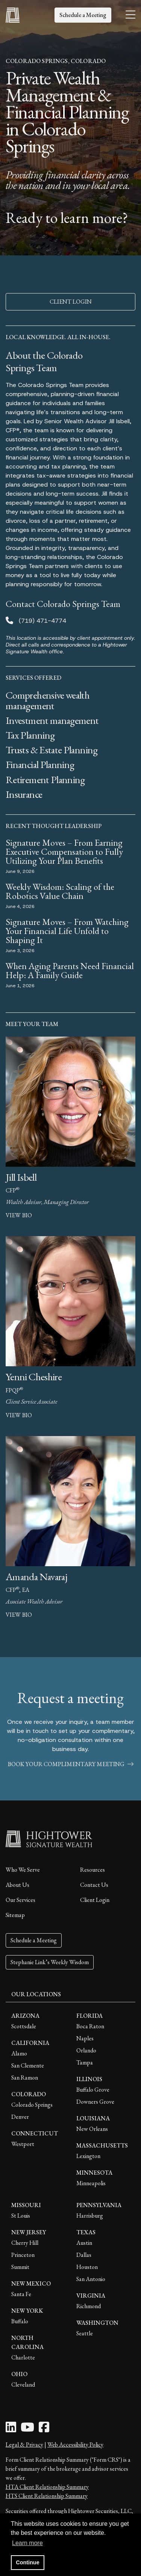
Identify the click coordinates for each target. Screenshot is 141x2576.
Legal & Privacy (24, 2445)
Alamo (19, 2053)
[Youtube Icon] (27, 2429)
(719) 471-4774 (42, 621)
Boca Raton (90, 2026)
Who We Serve (23, 1870)
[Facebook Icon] (44, 2429)
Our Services (20, 1900)
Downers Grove (95, 2102)
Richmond (88, 2306)
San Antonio (90, 2279)
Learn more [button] (27, 2543)
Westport (22, 2144)
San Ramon (24, 2077)
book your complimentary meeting (70, 1764)
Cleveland (23, 2385)
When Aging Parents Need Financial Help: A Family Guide (70, 970)
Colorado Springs (32, 2105)
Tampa (84, 2062)
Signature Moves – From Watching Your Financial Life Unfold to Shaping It (67, 931)
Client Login (94, 1900)
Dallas (83, 2255)
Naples (85, 2038)
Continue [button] (27, 2562)
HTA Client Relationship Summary (47, 2487)
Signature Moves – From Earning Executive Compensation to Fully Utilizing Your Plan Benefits (64, 851)
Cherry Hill (24, 2243)
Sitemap (15, 1915)
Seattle (84, 2333)
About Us (17, 1885)
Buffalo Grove (92, 2090)
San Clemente (27, 2065)
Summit (20, 2267)
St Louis (20, 2216)
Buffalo (19, 2321)
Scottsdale (23, 2026)
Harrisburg (89, 2216)
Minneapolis (91, 2183)
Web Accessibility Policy (75, 2445)
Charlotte (23, 2357)
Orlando (86, 2050)
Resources (92, 1870)
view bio (19, 1215)
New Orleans (92, 2129)
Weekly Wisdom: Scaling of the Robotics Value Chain (60, 891)
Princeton (23, 2255)
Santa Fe (21, 2294)
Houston (87, 2267)
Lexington (88, 2156)
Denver (20, 2117)
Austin (84, 2243)
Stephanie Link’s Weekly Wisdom (50, 1962)
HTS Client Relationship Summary (47, 2496)
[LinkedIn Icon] (11, 2429)
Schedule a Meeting (82, 15)
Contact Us (94, 1885)
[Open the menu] (130, 15)
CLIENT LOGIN (71, 302)
